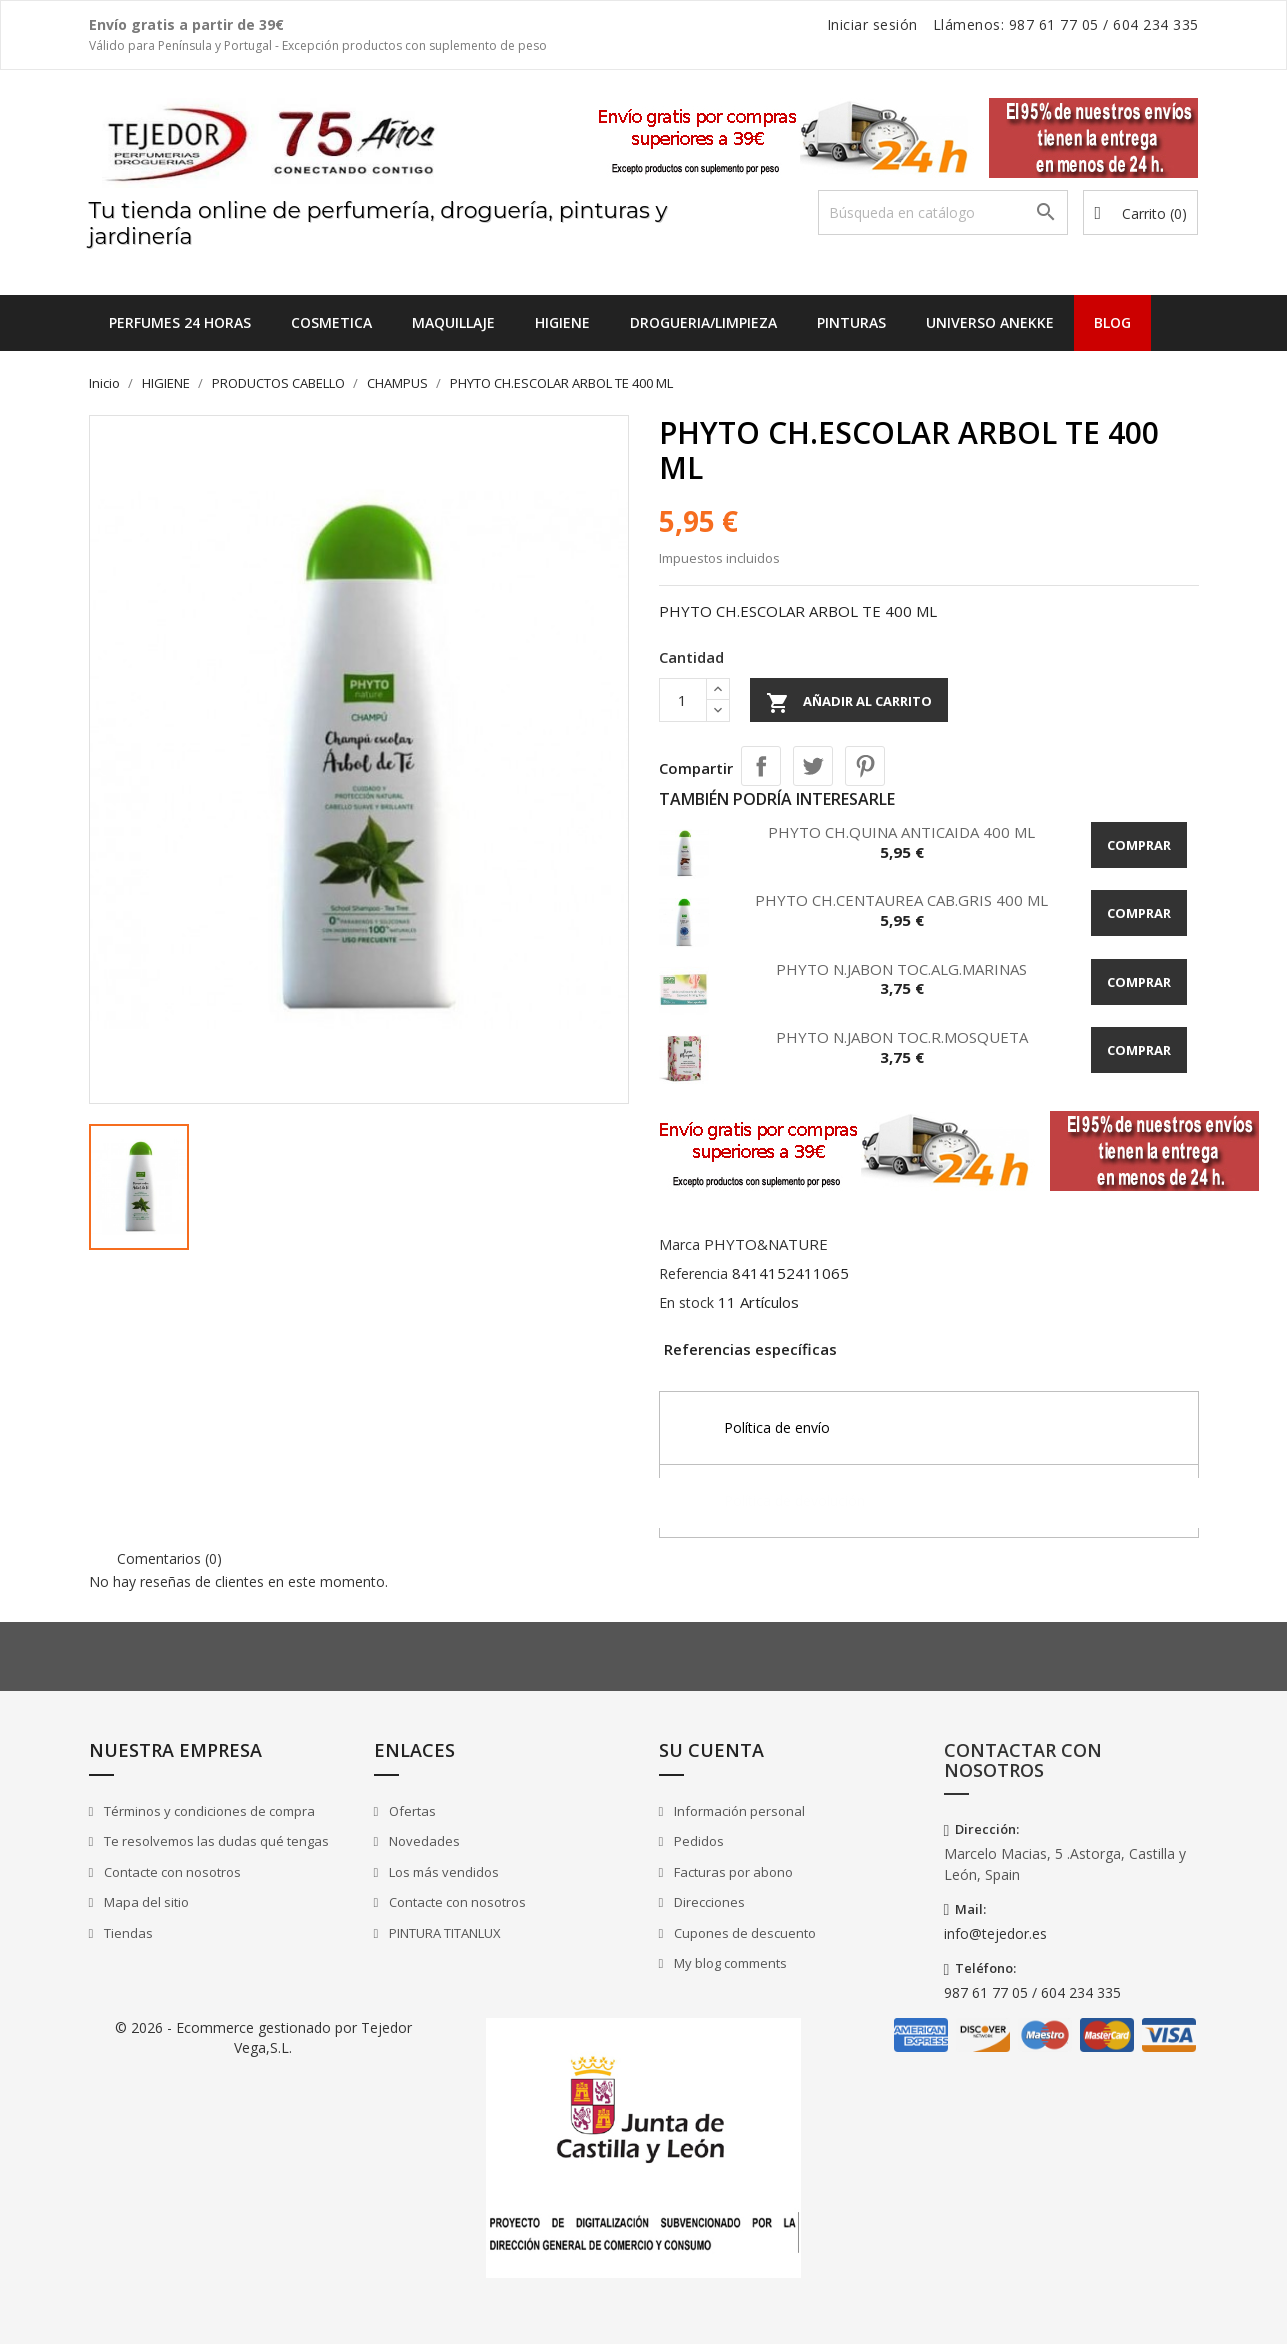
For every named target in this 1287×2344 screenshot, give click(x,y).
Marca (679, 1244)
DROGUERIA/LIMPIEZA (703, 322)
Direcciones (708, 1902)
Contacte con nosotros (171, 1872)
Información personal (738, 1811)
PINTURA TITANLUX (443, 1933)
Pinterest (865, 766)
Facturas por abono (732, 1872)
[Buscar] (943, 212)
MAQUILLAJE (453, 322)
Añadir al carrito (849, 703)
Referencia (693, 1273)
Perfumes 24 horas (180, 322)
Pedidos (697, 1841)
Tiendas (127, 1933)
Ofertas (411, 1811)
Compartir (761, 766)
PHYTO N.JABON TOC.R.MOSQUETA (902, 1037)
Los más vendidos (442, 1872)
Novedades (423, 1841)
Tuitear (813, 766)
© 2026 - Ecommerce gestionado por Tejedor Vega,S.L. (263, 2037)
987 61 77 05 (1054, 24)
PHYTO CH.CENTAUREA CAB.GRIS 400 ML (901, 900)
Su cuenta (711, 1750)
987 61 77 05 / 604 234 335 (1032, 1992)
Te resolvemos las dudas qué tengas (215, 1841)
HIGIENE (562, 322)
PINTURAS (851, 322)
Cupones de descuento (743, 1933)
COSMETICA (331, 322)
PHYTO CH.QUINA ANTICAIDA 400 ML (901, 832)
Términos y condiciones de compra (208, 1811)
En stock (686, 1302)
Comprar (1139, 845)
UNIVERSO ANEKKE (990, 322)
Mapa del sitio (145, 1902)
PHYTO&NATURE (766, 1244)
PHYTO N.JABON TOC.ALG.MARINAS (901, 969)
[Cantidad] (683, 700)
